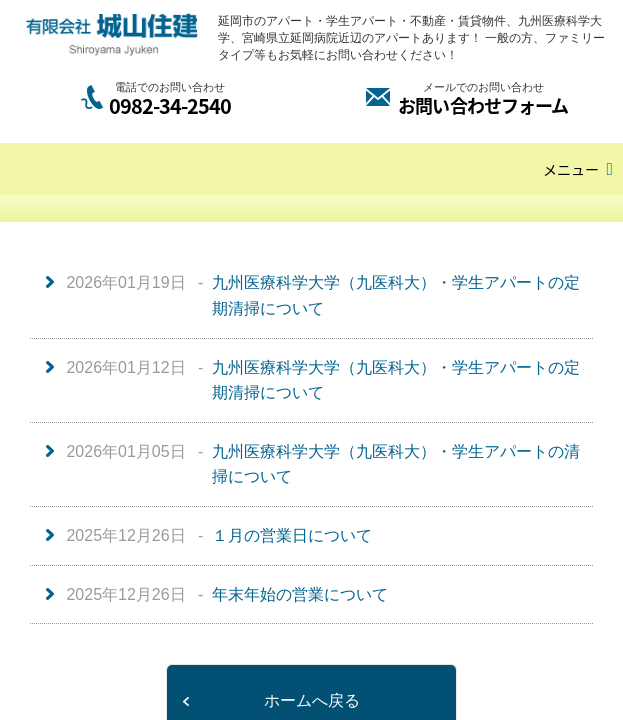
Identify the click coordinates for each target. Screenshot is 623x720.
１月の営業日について (292, 535)
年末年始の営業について (300, 594)
